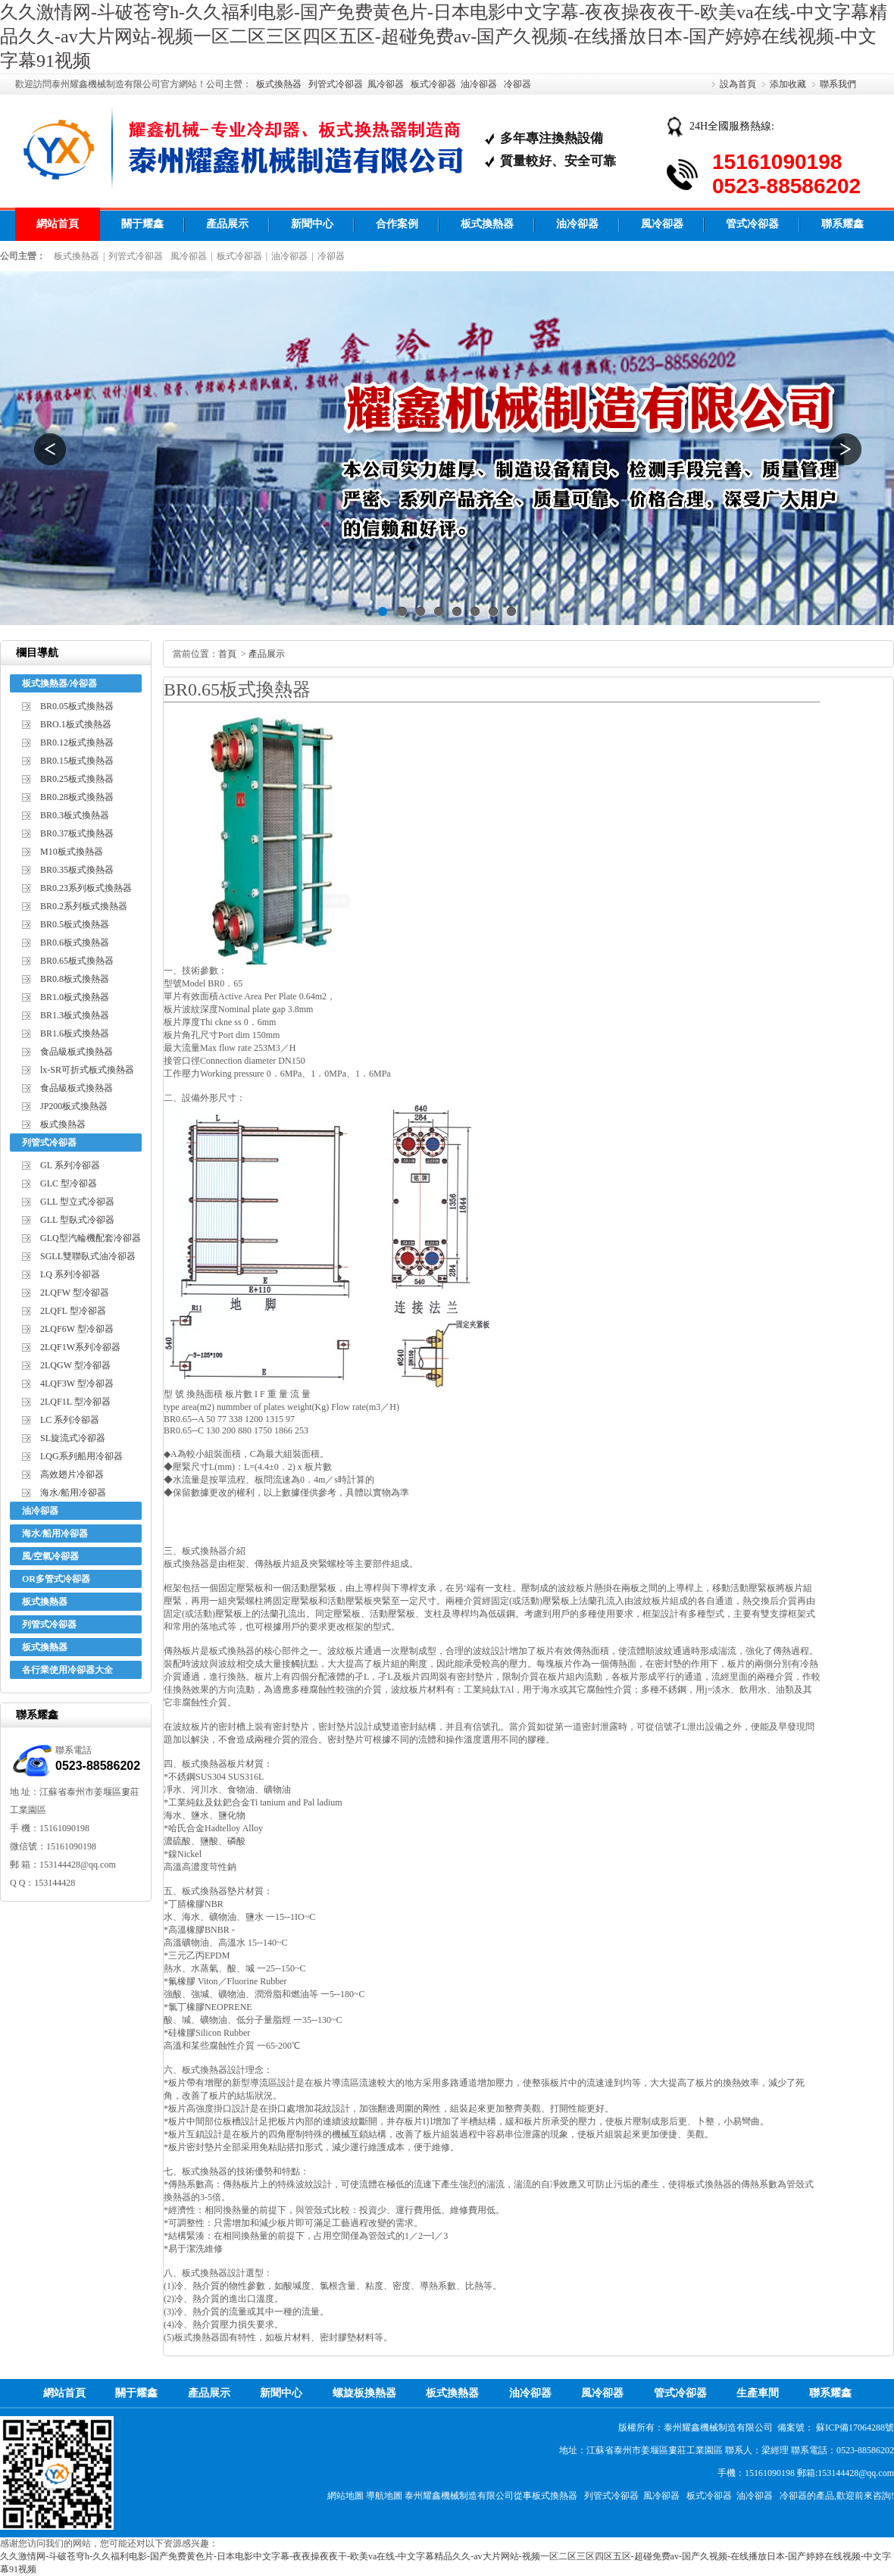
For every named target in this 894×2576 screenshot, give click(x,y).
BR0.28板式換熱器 (77, 797)
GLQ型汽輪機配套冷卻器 (90, 1238)
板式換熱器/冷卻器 (59, 683)
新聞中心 (312, 224)
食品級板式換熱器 (76, 1051)
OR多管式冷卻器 (56, 1579)
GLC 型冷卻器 (68, 1183)
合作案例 (397, 224)
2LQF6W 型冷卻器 (77, 1329)
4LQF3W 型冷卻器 (77, 1383)
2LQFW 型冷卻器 (74, 1292)
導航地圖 (384, 2495)
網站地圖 (345, 2495)
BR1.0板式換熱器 (74, 997)
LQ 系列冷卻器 (70, 1274)
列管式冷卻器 (335, 84)
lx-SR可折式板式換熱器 (87, 1069)
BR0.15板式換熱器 (77, 760)
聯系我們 (838, 84)
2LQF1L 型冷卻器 (75, 1401)
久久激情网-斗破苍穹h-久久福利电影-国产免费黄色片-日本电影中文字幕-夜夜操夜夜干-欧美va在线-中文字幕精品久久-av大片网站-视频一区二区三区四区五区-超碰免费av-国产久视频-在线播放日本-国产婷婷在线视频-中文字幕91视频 (443, 36)
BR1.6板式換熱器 (74, 1033)
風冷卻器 (385, 84)
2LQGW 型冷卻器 (75, 1365)
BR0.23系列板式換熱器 (86, 888)
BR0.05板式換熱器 (77, 706)
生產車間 (757, 2393)
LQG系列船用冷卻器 (81, 1456)
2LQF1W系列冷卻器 (80, 1347)
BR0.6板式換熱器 (74, 942)
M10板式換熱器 (71, 851)
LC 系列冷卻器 (69, 1420)
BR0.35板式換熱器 (77, 869)
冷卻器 (517, 84)
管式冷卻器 (752, 224)
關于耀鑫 (142, 224)
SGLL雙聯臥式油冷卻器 (88, 1256)
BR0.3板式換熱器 (74, 815)
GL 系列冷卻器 (70, 1165)
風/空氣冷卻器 (50, 1556)
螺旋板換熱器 (364, 2393)
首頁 (227, 654)
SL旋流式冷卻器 (72, 1438)
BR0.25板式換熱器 (77, 779)
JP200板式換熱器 (74, 1106)
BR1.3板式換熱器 (74, 1015)
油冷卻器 (479, 84)
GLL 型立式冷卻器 (77, 1201)
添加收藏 (788, 84)
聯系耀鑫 (842, 224)
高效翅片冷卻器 (72, 1474)
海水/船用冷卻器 (73, 1492)
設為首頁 (738, 84)
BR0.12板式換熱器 (77, 742)
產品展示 (227, 224)
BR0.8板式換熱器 (74, 979)
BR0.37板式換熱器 (77, 833)
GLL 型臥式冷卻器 (77, 1220)
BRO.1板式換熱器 (75, 724)
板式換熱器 (279, 84)
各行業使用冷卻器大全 (67, 1670)
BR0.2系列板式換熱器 (83, 906)
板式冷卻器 (433, 84)
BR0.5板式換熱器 (74, 924)
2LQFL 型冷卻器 (73, 1310)
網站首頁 (57, 224)
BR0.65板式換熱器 (77, 960)
